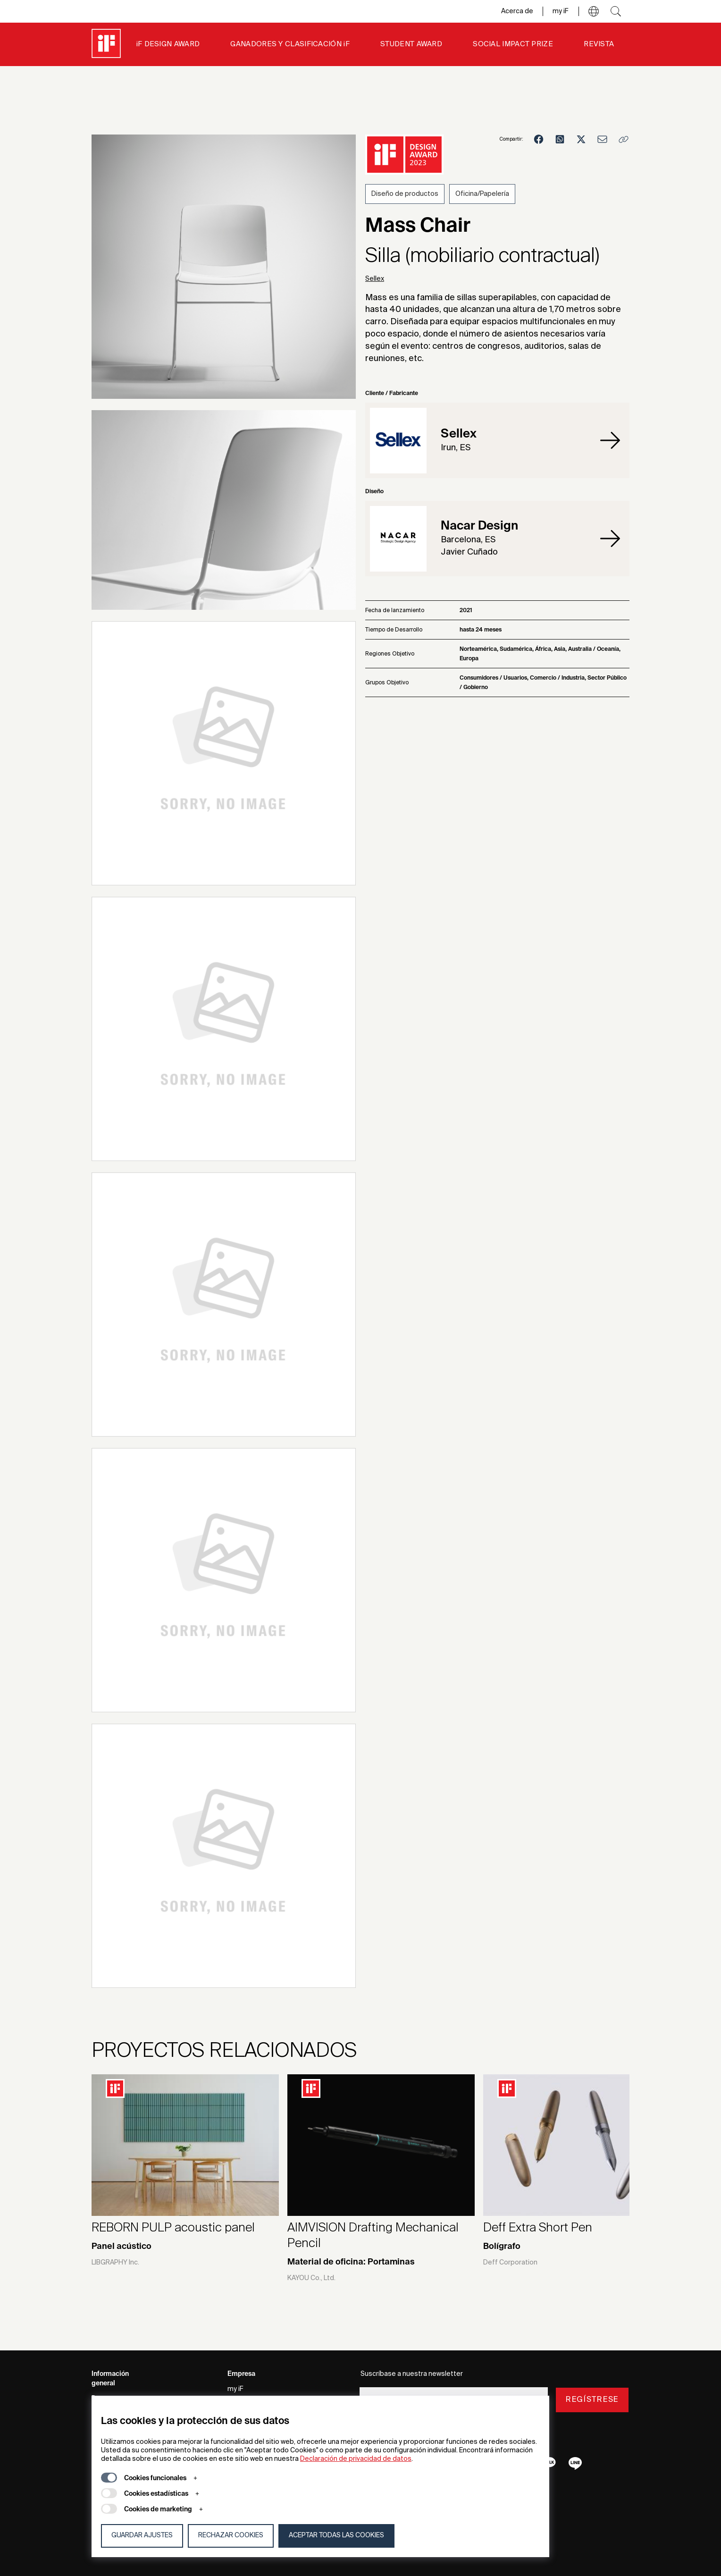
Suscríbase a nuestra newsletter (411, 2374)
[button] (594, 11)
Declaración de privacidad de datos (355, 2459)
